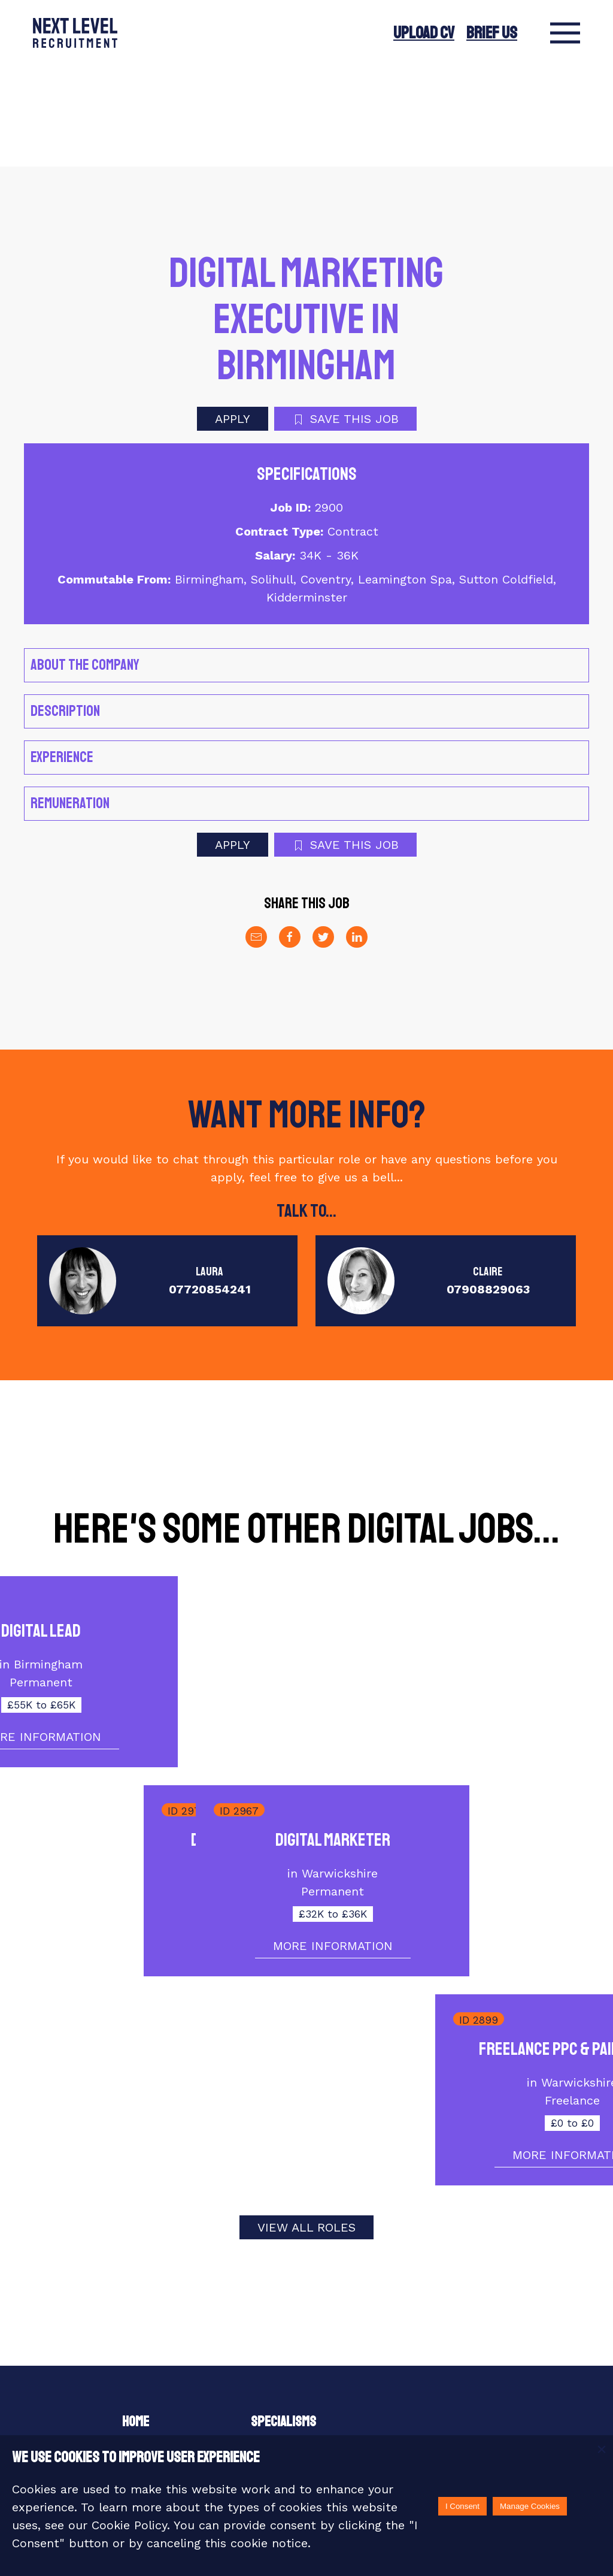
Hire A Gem (278, 2376)
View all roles (306, 2127)
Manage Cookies (530, 2506)
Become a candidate (174, 2376)
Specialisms (283, 2321)
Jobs (135, 2403)
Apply (232, 318)
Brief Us (491, 32)
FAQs (392, 2376)
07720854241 (210, 1188)
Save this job (345, 318)
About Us (146, 2348)
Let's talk (407, 2348)
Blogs (267, 2403)
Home (135, 2321)
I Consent (462, 2506)
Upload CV (423, 32)
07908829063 (488, 1188)
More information (452, 1637)
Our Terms (279, 2348)
